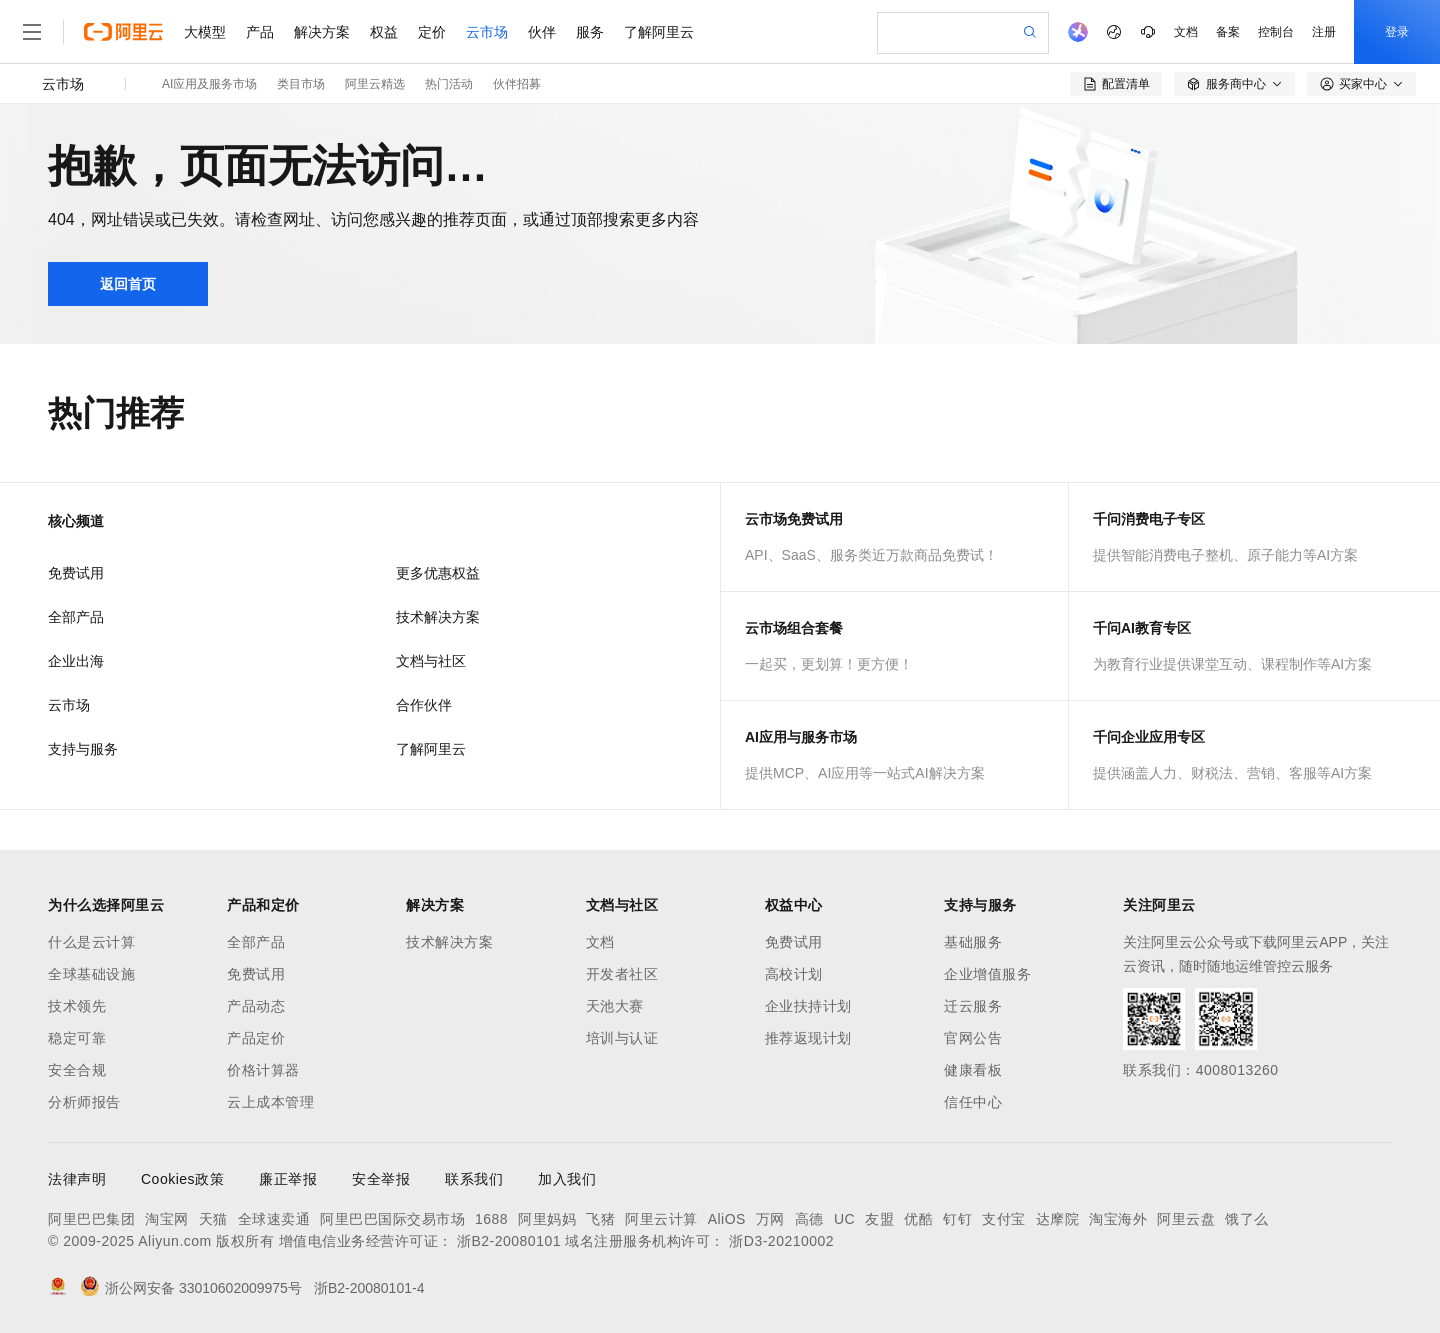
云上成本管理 (270, 1102)
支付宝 (1004, 1219)
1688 (491, 1219)
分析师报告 (84, 1102)
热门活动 (449, 84)
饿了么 (1247, 1219)
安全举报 (381, 1179)
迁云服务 (973, 1006)
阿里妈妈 (547, 1219)
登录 (1397, 32)
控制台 (1276, 32)
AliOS (727, 1219)
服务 (590, 32)
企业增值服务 (987, 974)
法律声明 (77, 1179)
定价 (432, 32)
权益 (384, 32)
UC (844, 1219)
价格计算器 (263, 1070)
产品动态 (256, 1006)
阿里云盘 (1186, 1219)
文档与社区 (431, 661)
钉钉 (957, 1219)
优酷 (918, 1219)
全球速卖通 (274, 1219)
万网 (770, 1219)
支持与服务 (83, 749)
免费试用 (76, 573)
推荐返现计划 (808, 1038)
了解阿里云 (659, 32)
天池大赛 (615, 1006)
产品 (260, 32)
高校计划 (794, 974)
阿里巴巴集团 (91, 1219)
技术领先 (77, 1006)
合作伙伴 (424, 705)
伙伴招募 (517, 84)
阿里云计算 (661, 1219)
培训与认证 (622, 1038)
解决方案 (322, 32)
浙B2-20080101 (509, 1241)
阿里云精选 (375, 84)
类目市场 (301, 84)
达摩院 (1058, 1219)
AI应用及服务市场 (209, 84)
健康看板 (973, 1070)
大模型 (205, 32)
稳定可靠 (77, 1038)
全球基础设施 (91, 974)
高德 (809, 1219)
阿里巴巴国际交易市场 (392, 1219)
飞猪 (600, 1219)
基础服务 (973, 942)
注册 (1324, 32)
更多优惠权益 (438, 573)
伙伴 (542, 32)
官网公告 (973, 1038)
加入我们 (567, 1179)
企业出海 (76, 661)
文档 (1186, 32)
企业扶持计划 (808, 1006)
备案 (1228, 32)
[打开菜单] (32, 32)
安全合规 (77, 1070)
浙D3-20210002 (781, 1241)
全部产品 (76, 617)
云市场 (487, 32)
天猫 (213, 1219)
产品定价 (256, 1038)
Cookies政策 (182, 1179)
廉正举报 (288, 1179)
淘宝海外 (1118, 1219)
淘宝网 (167, 1219)
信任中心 (973, 1102)
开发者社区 (622, 974)
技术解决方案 (438, 617)
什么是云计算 (91, 942)
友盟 (879, 1219)
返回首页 (128, 284)
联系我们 (474, 1179)
